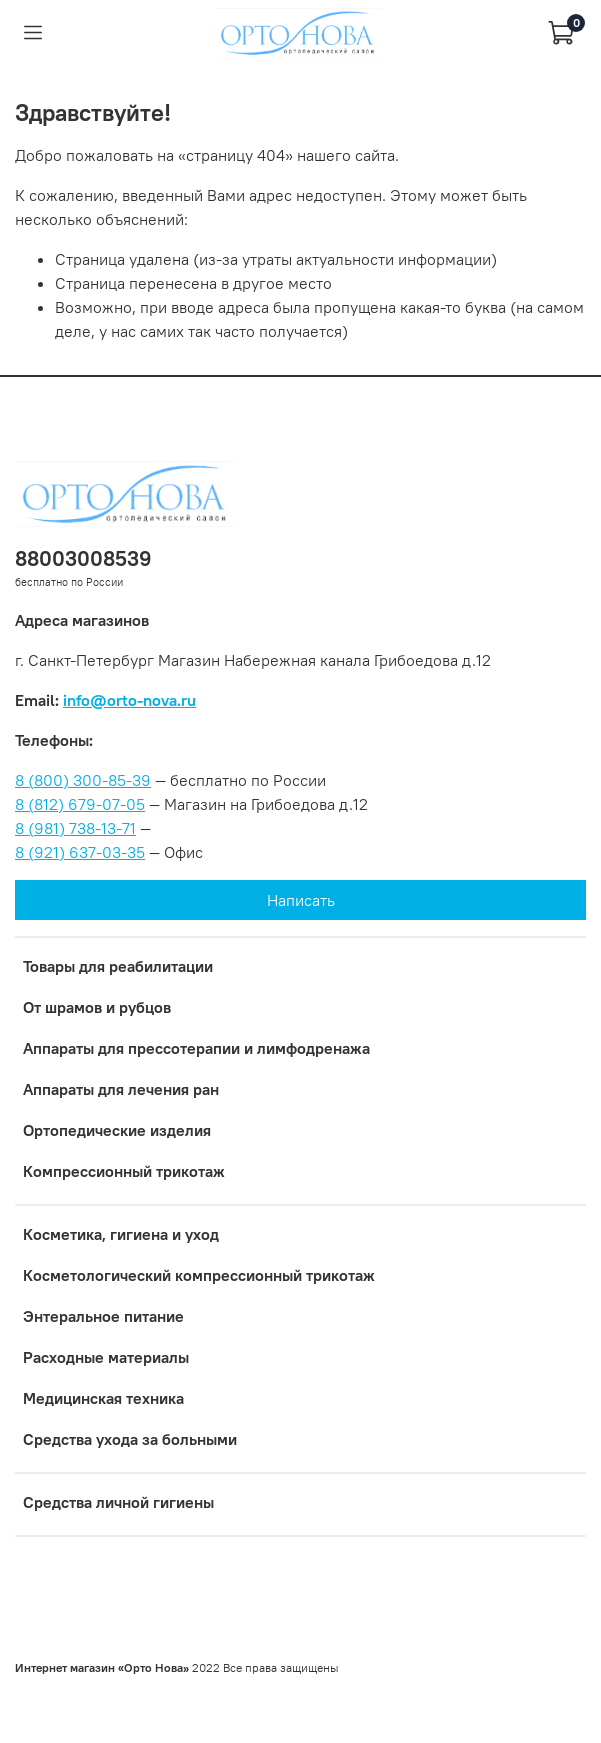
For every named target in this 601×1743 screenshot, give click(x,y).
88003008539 (83, 558)
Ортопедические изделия (117, 1130)
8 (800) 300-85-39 (83, 780)
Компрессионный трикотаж (124, 1171)
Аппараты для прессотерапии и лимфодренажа (196, 1048)
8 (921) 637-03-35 (80, 852)
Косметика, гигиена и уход (121, 1234)
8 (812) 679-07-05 (80, 804)
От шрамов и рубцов (97, 1007)
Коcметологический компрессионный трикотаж (199, 1275)
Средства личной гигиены (118, 1502)
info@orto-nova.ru (129, 700)
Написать (301, 900)
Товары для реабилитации (118, 966)
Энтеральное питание (103, 1316)
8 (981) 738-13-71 (75, 828)
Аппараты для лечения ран (121, 1089)
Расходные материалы (106, 1357)
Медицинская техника (103, 1398)
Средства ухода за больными (130, 1439)
